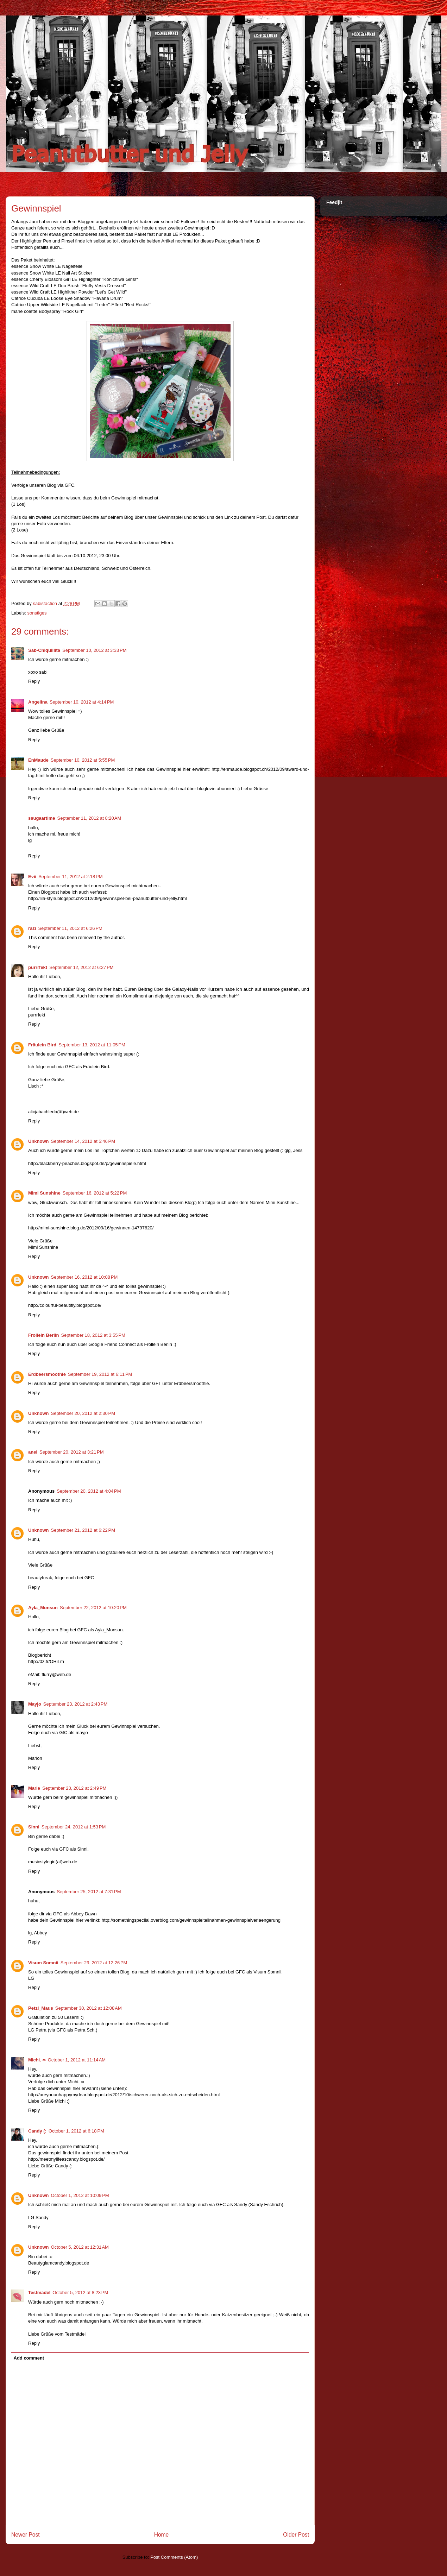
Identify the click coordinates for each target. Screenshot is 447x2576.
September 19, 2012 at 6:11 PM (100, 1374)
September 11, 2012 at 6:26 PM (70, 928)
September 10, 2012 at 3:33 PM (94, 650)
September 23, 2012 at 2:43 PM (75, 1704)
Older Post (296, 2535)
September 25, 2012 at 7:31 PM (89, 1891)
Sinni (33, 1826)
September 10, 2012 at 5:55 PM (83, 760)
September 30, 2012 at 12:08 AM (88, 2008)
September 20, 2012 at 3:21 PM (71, 1452)
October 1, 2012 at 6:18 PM (76, 2131)
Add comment (29, 2358)
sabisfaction (45, 603)
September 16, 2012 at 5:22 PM (95, 1193)
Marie (34, 1788)
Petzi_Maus (40, 2008)
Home (161, 2535)
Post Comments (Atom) (174, 2557)
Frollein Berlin (43, 1335)
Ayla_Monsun (43, 1607)
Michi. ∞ (37, 2059)
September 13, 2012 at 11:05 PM (91, 1044)
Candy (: (37, 2131)
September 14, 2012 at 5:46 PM (83, 1141)
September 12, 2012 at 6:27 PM (81, 967)
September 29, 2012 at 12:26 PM (94, 1962)
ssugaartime (41, 818)
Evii (32, 876)
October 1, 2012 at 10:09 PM (80, 2195)
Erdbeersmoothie (47, 1374)
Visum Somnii (43, 1962)
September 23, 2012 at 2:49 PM (74, 1788)
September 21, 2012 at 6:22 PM (83, 1530)
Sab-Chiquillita (44, 650)
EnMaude (38, 760)
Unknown (38, 1141)
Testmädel (39, 2292)
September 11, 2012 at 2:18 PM (70, 876)
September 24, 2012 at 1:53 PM (74, 1826)
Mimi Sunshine (44, 1193)
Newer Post (25, 2535)
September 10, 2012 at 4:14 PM (82, 702)
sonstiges (37, 613)
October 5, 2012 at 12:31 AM (80, 2247)
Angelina (38, 702)
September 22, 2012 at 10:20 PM (93, 1607)
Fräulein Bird (42, 1044)
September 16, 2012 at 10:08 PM (84, 1277)
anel (32, 1452)
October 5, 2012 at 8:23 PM (80, 2292)
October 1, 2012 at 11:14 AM (77, 2059)
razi (32, 928)
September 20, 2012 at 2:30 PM (83, 1413)
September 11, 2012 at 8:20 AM (89, 818)
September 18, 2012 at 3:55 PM (93, 1335)
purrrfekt (37, 967)
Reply (34, 681)
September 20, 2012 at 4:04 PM (89, 1491)
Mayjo (34, 1704)
